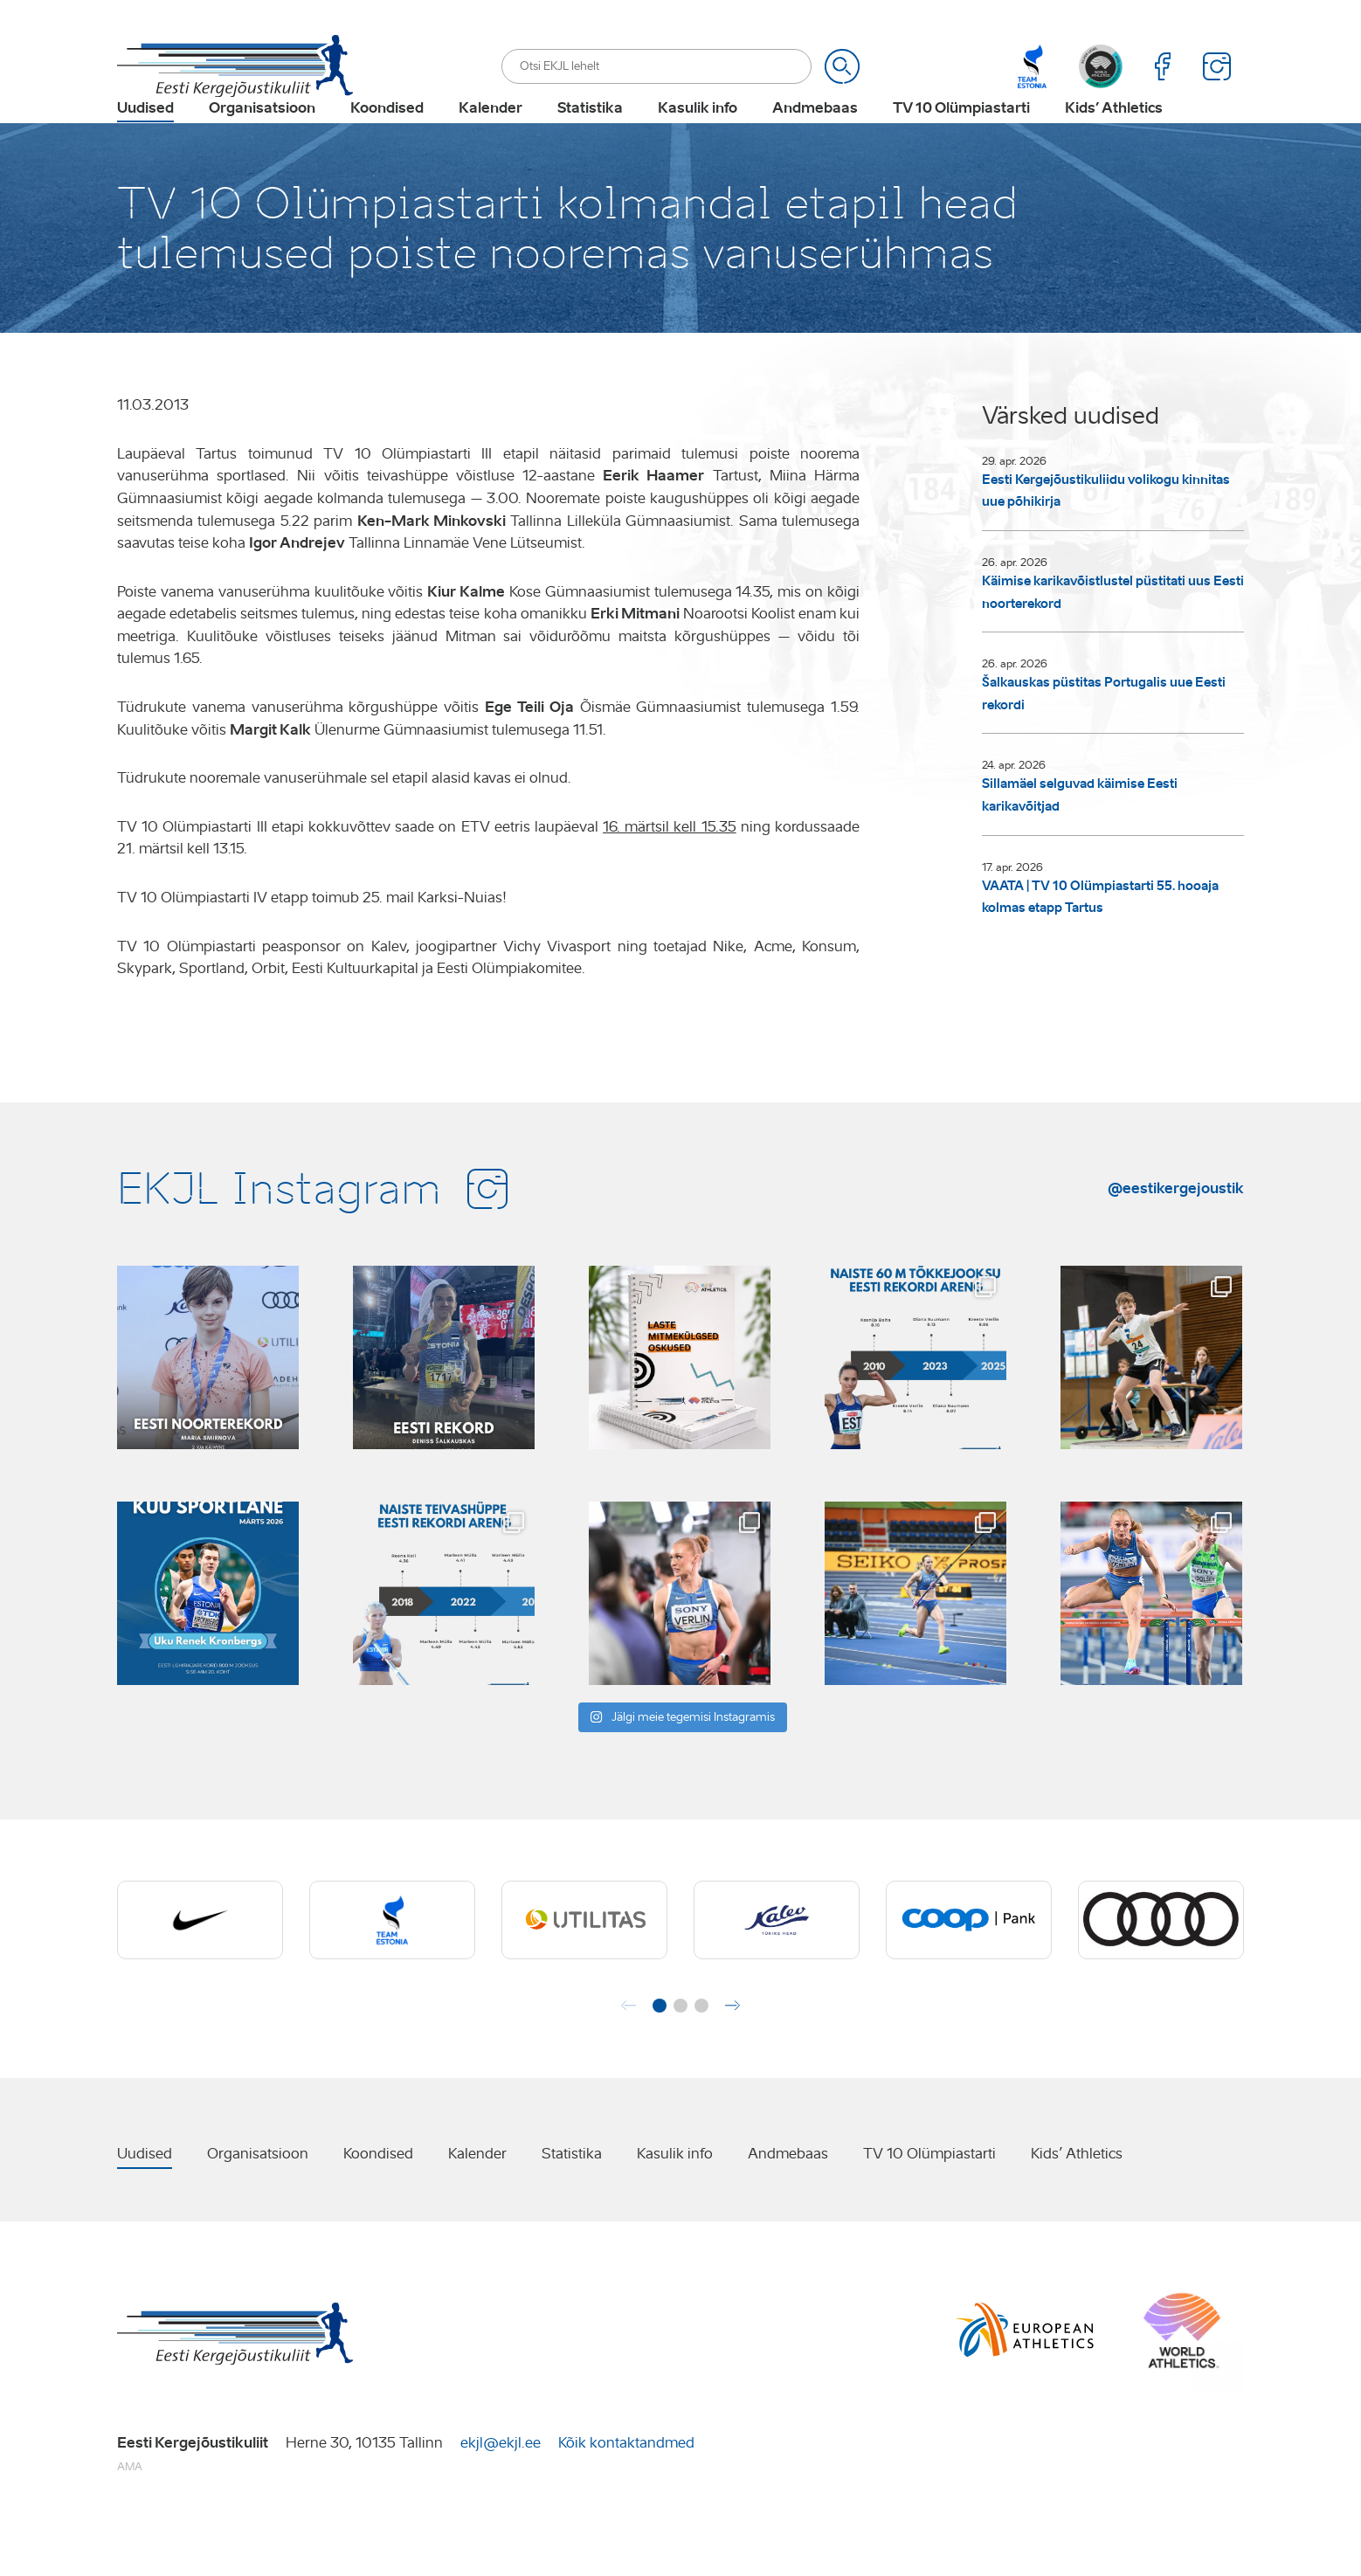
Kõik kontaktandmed (626, 2498)
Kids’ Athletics (1114, 136)
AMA (129, 2520)
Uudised (145, 136)
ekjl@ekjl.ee (500, 2498)
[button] (660, 2060)
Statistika (590, 136)
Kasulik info (697, 136)
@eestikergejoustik (1176, 1242)
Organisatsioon (262, 136)
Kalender (490, 136)
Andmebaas (815, 136)
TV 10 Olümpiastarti (961, 136)
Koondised (387, 136)
